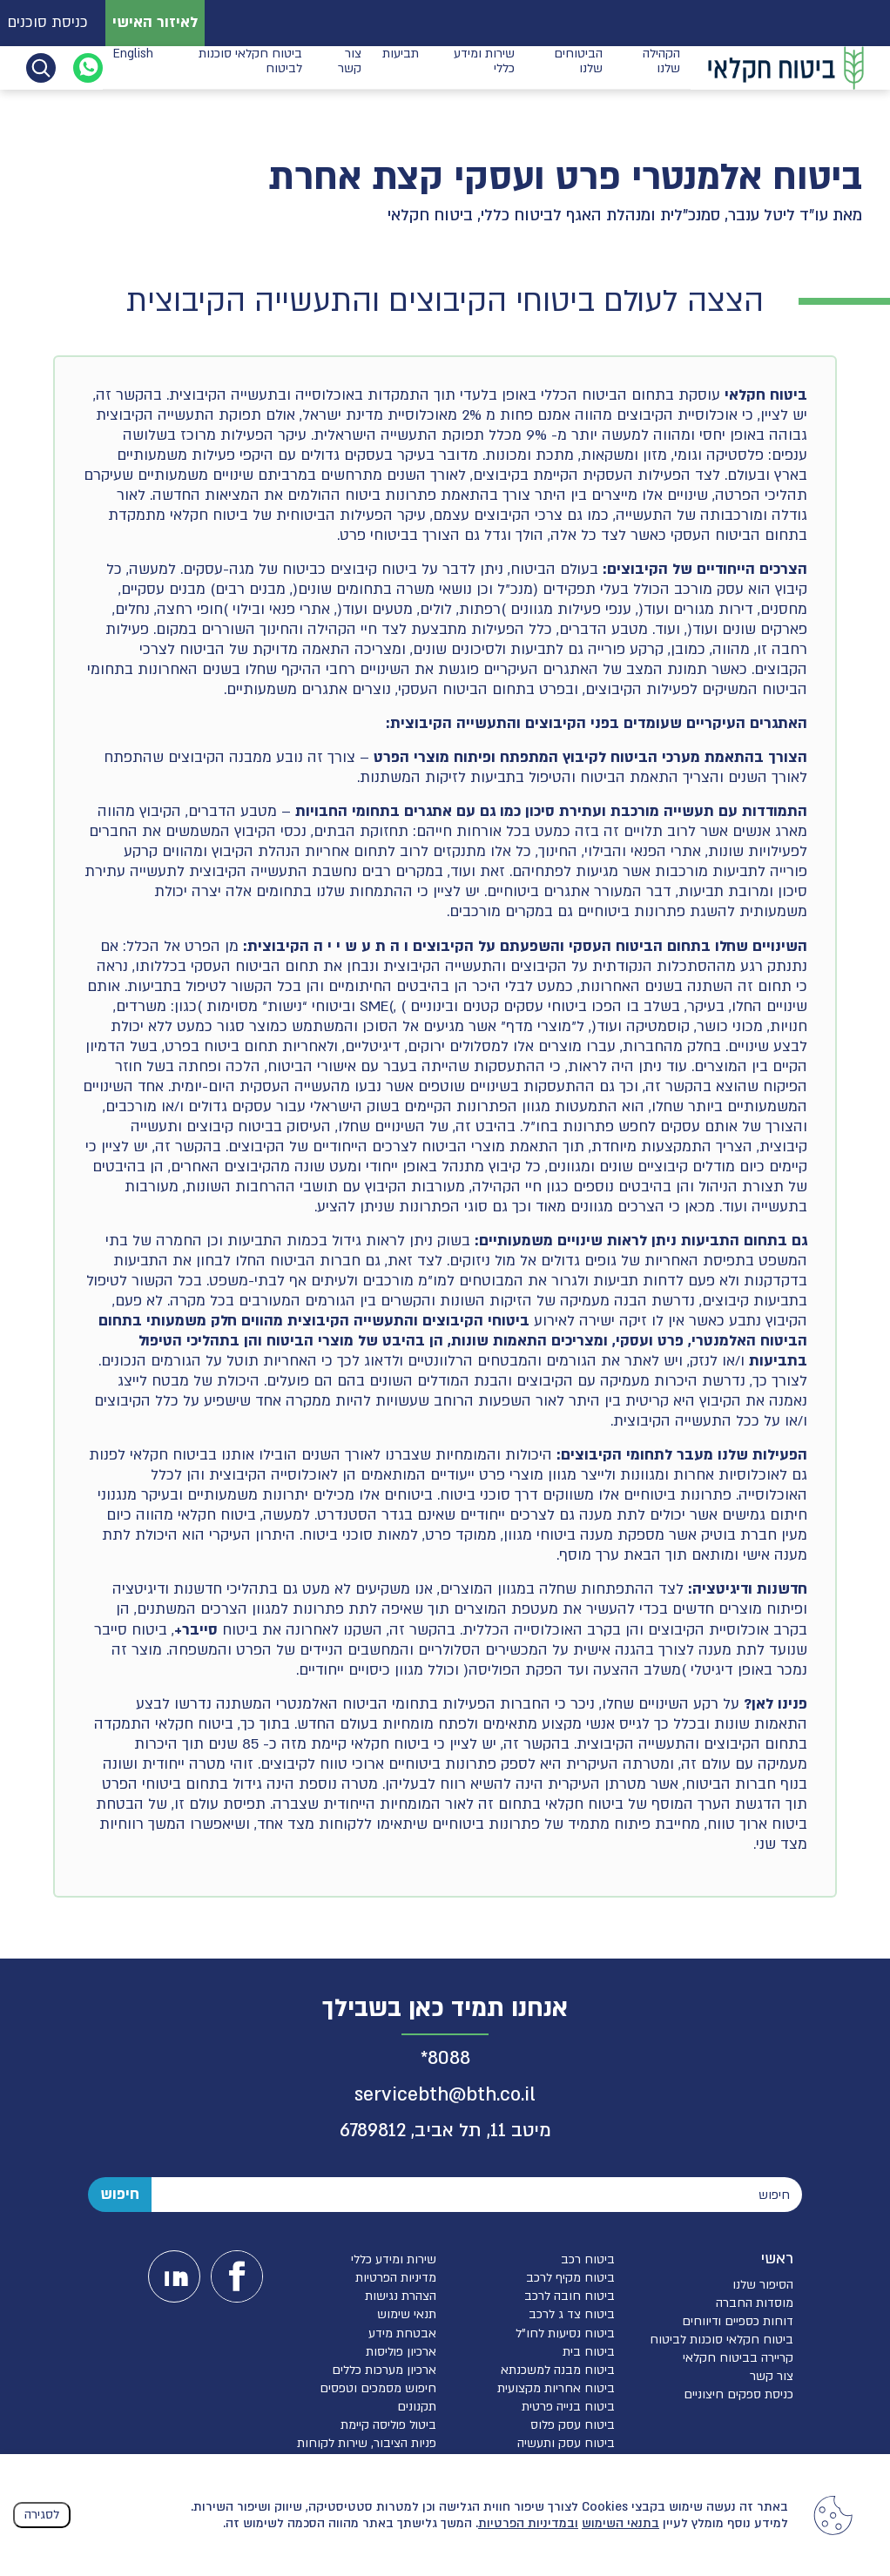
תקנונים (416, 2406)
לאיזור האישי (155, 22)
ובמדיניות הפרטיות (528, 2523)
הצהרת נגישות (400, 2296)
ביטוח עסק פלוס (572, 2425)
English (133, 66)
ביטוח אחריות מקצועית (556, 2388)
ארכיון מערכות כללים (384, 2370)
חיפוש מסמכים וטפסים (378, 2388)
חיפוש (119, 2194)
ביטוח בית (589, 2351)
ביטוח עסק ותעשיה (566, 2443)
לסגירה (41, 2514)
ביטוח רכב (588, 2259)
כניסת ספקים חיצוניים (738, 2394)
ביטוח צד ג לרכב (572, 2314)
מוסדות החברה (754, 2303)
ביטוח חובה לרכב (569, 2296)
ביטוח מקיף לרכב (570, 2277)
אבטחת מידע (402, 2333)
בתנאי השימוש (620, 2523)
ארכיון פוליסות (401, 2351)
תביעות (400, 66)
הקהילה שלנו (661, 67)
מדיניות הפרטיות (395, 2277)
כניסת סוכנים (47, 22)
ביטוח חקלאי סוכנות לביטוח (250, 67)
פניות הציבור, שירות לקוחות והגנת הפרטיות (366, 2450)
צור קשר (349, 67)
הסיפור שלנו (762, 2284)
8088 (449, 2058)
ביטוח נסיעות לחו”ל (565, 2333)
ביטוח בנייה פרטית (568, 2406)
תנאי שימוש (406, 2314)
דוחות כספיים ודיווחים (737, 2321)
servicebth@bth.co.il (445, 2094)
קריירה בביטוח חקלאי (738, 2358)
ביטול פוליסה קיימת (388, 2425)
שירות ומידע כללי (484, 67)
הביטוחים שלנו (578, 67)
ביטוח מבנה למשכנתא (558, 2370)
